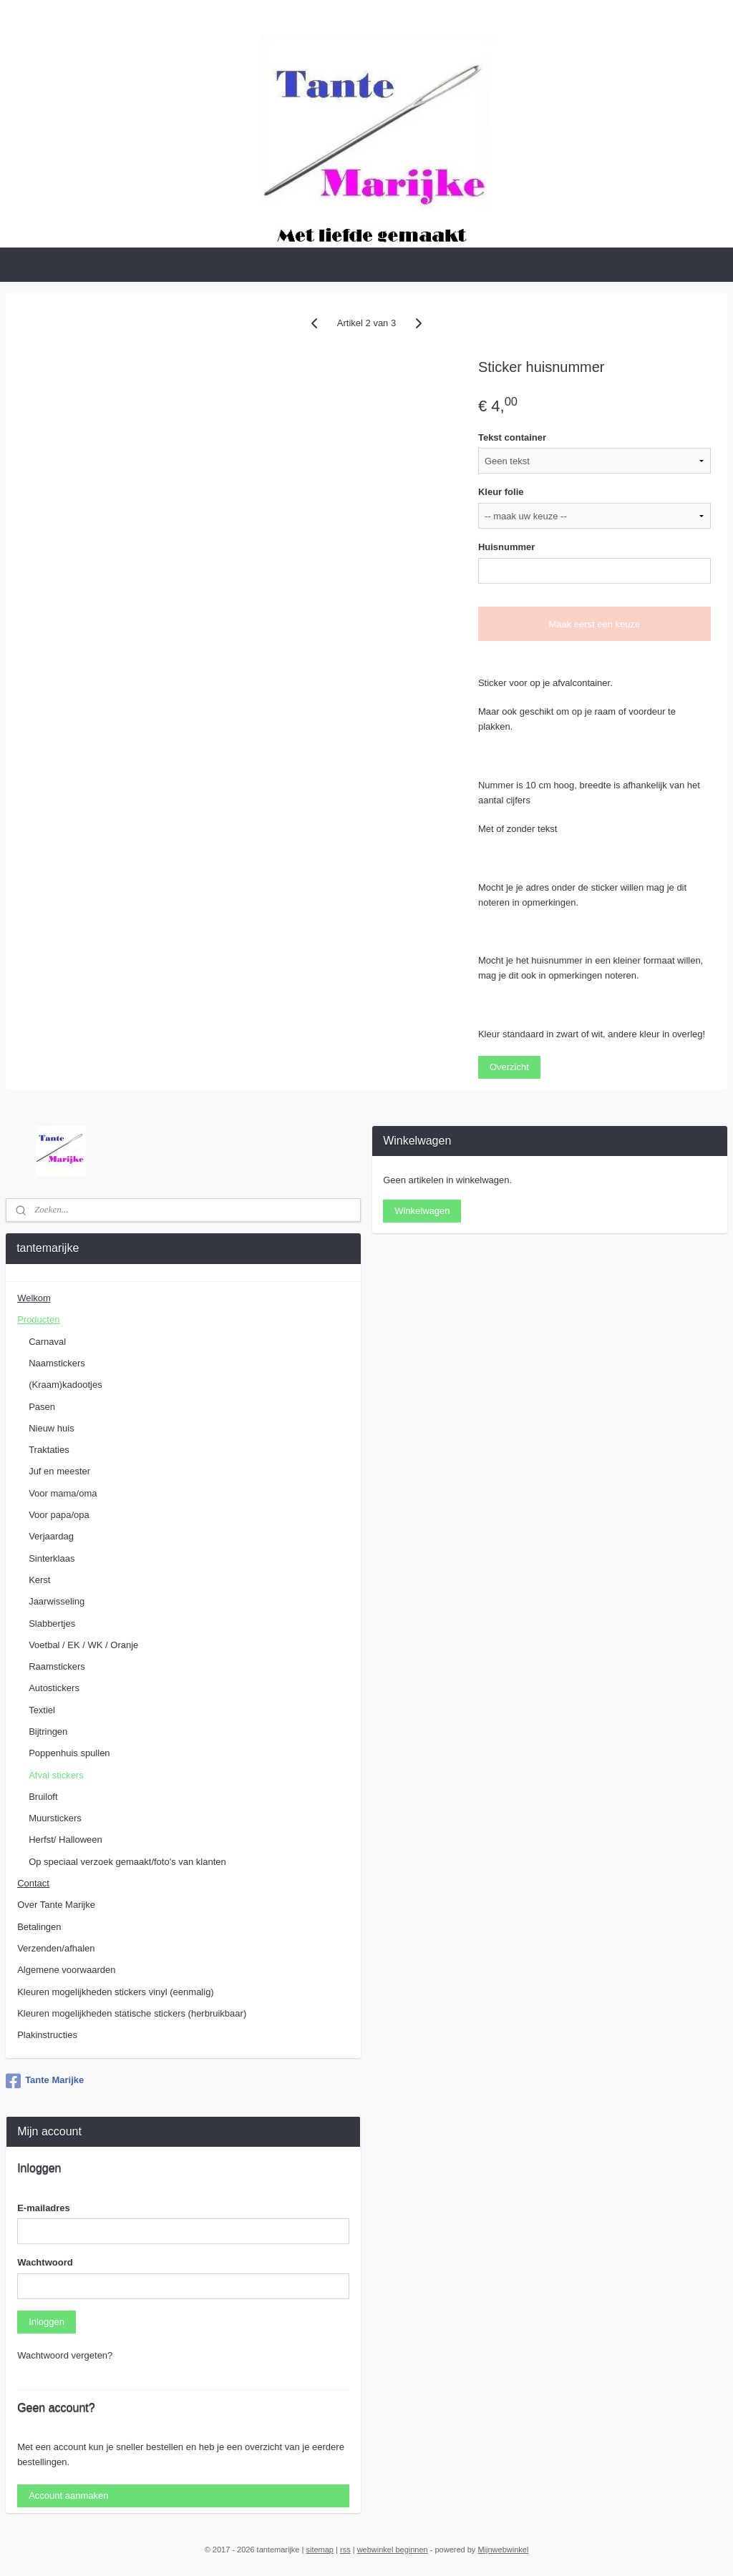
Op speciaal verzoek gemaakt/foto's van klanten (127, 1861)
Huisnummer (506, 547)
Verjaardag (51, 1536)
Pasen (42, 1406)
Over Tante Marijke (56, 1904)
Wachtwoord (45, 2262)
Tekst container (512, 437)
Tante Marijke (45, 2081)
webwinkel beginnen (392, 2549)
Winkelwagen (422, 1210)
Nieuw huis (51, 1428)
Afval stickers (56, 1775)
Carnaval (47, 1341)
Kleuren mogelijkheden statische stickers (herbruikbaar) (131, 2013)
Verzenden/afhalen (55, 1948)
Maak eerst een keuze (594, 624)
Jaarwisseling (56, 1601)
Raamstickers (57, 1666)
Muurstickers (55, 1818)
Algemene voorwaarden (66, 1969)
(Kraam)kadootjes (65, 1384)
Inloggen (46, 2321)
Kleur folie (501, 492)
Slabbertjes (52, 1623)
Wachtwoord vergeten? (64, 2355)
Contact (33, 1883)
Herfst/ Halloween (65, 1839)
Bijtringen (48, 1731)
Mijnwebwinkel (502, 2549)
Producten (38, 1319)
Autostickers (54, 1688)
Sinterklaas (51, 1558)
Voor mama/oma (63, 1493)
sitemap (320, 2549)
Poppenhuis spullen (69, 1753)
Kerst (39, 1580)
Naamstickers (57, 1363)
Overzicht (509, 1067)
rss (345, 2549)
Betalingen (39, 1926)
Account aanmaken (68, 2495)
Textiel (42, 1710)
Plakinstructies (47, 2034)
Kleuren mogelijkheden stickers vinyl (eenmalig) (115, 1992)
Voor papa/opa (59, 1514)
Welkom (34, 1298)
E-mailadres (43, 2208)
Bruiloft (43, 1796)
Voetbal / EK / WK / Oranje (83, 1645)
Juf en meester (59, 1471)
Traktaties (49, 1449)
